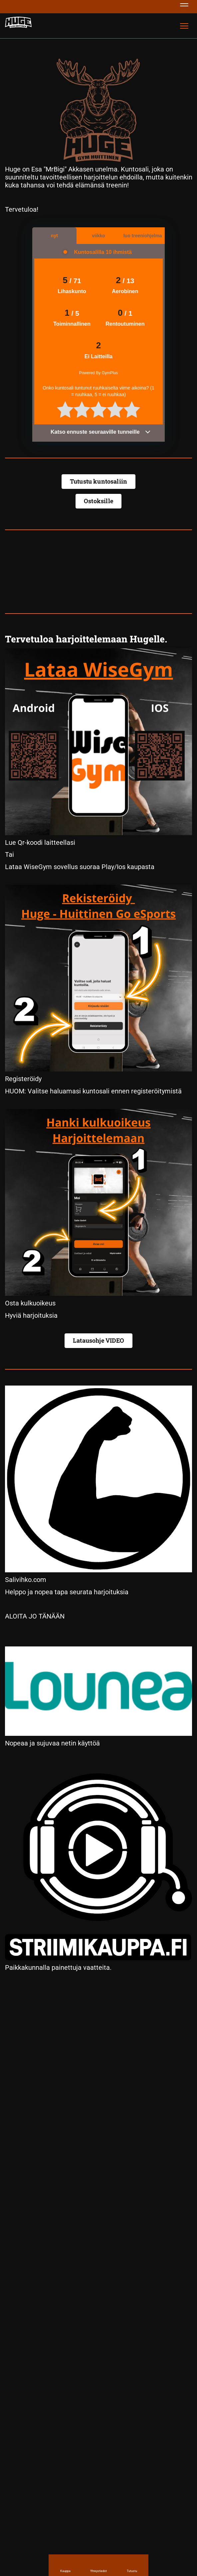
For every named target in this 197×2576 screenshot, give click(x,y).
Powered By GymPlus (98, 373)
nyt (54, 235)
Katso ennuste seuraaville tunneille (101, 432)
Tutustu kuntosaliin (98, 481)
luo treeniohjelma (142, 235)
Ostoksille (98, 501)
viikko (98, 235)
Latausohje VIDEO (98, 1340)
